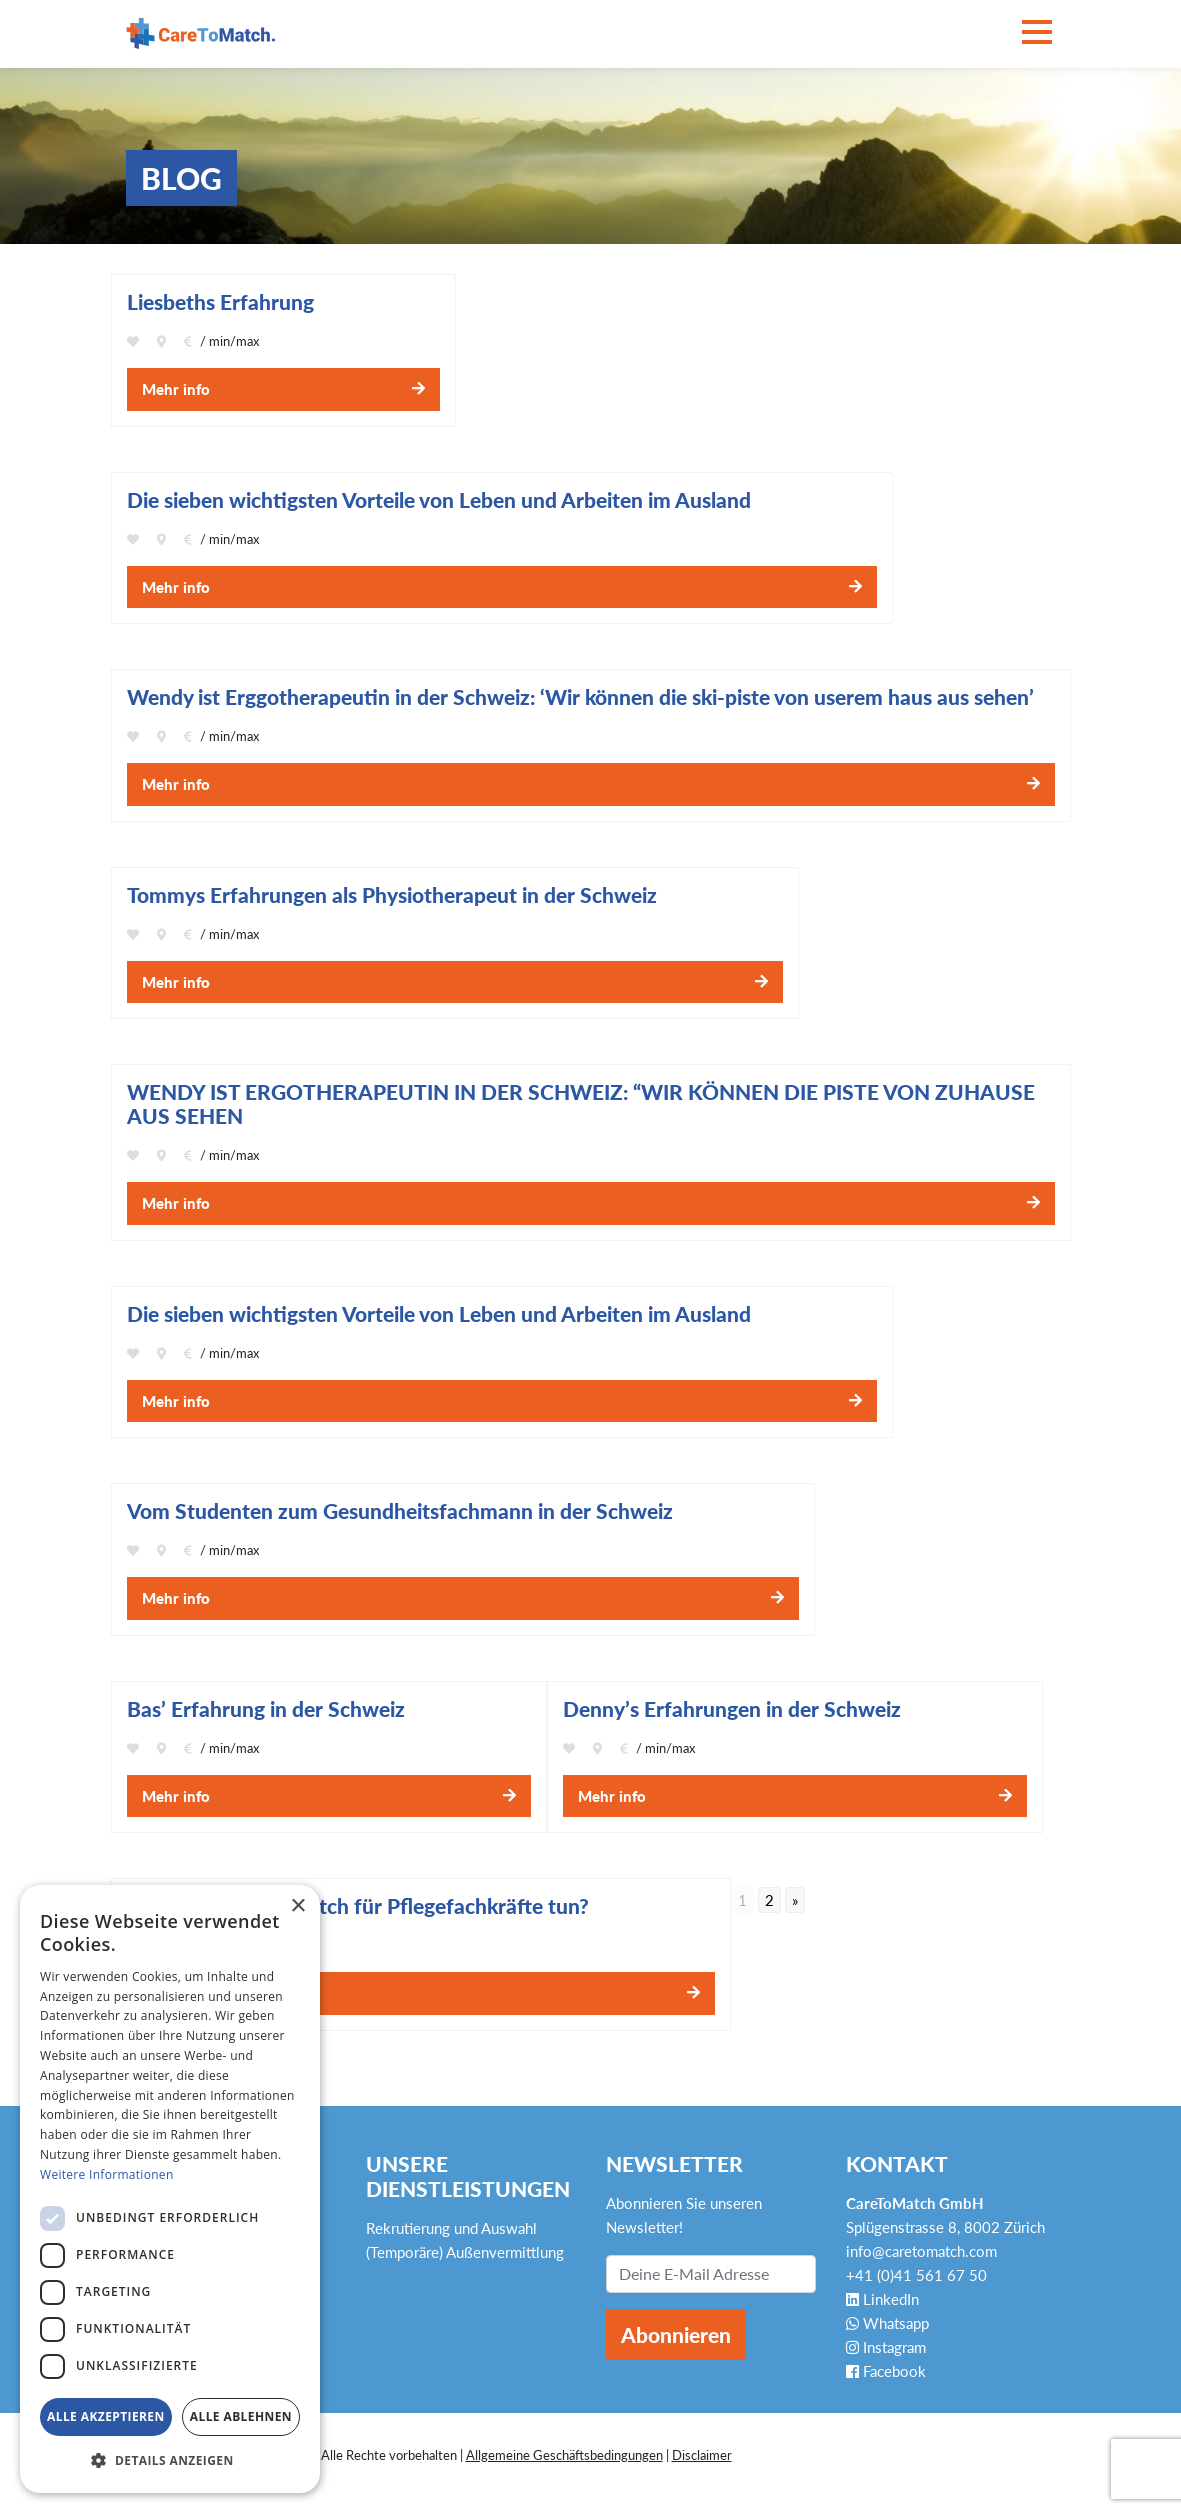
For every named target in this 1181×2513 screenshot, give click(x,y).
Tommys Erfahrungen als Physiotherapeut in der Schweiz (392, 895)
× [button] (297, 1906)
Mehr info (176, 389)
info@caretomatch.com (921, 2251)
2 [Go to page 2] (769, 1900)
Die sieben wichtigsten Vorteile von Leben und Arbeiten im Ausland (439, 1314)
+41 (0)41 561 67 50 (916, 2275)
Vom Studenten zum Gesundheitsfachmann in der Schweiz (400, 1511)
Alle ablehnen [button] (241, 2416)
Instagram (886, 2347)
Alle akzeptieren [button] (106, 2416)
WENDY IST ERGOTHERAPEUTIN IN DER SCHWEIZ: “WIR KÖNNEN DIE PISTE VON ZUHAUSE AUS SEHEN (581, 1104)
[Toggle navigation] (1037, 33)
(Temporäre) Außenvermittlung (465, 2252)
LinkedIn (882, 2299)
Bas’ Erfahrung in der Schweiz (266, 1709)
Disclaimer (702, 2455)
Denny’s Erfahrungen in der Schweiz (732, 1709)
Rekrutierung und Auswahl (451, 2228)
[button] (170, 2461)
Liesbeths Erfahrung (220, 302)
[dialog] (170, 2189)
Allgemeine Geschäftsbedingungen (564, 2455)
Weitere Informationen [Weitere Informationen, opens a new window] (107, 2174)
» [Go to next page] (795, 1900)
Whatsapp (887, 2323)
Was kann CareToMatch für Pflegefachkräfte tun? (358, 1906)
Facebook (886, 2371)
